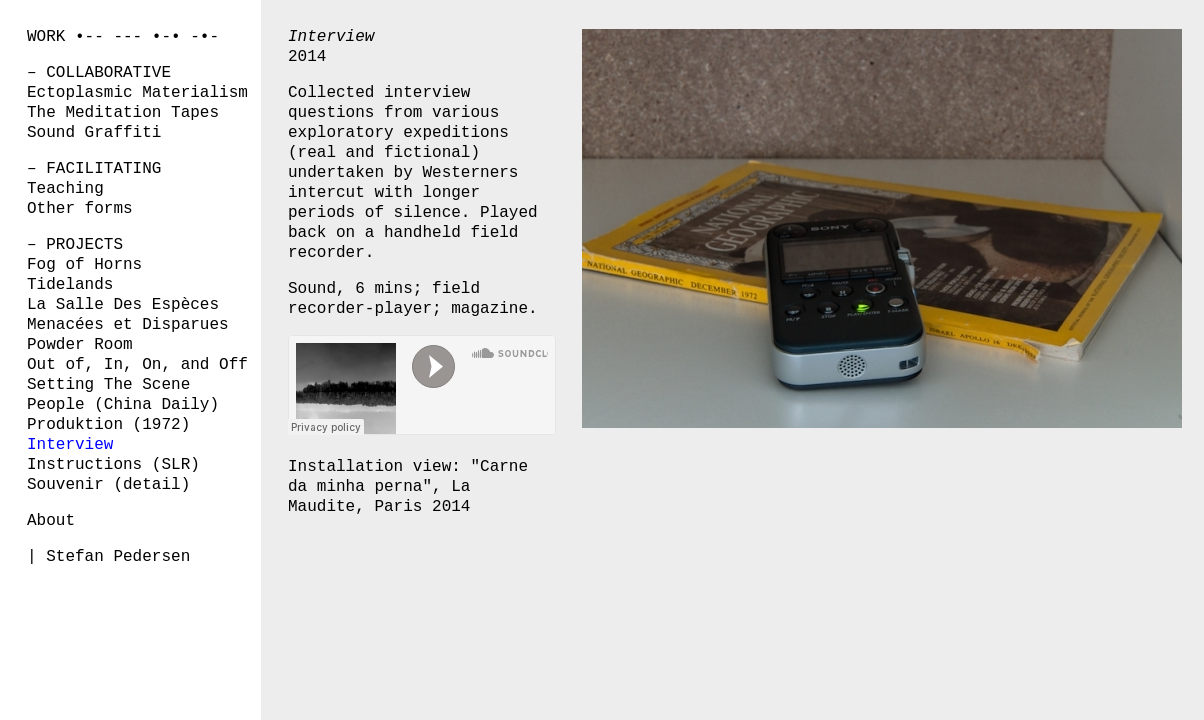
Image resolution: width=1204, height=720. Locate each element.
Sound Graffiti (94, 133)
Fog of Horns (84, 265)
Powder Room (80, 345)
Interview (70, 445)
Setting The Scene (108, 385)
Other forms (80, 209)
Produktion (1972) (108, 425)
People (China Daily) (123, 405)
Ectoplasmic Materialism (137, 93)
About (51, 521)
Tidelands (70, 285)
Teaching (65, 189)
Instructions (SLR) (113, 465)
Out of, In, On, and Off (137, 365)
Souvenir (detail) (108, 485)
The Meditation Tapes (123, 113)
